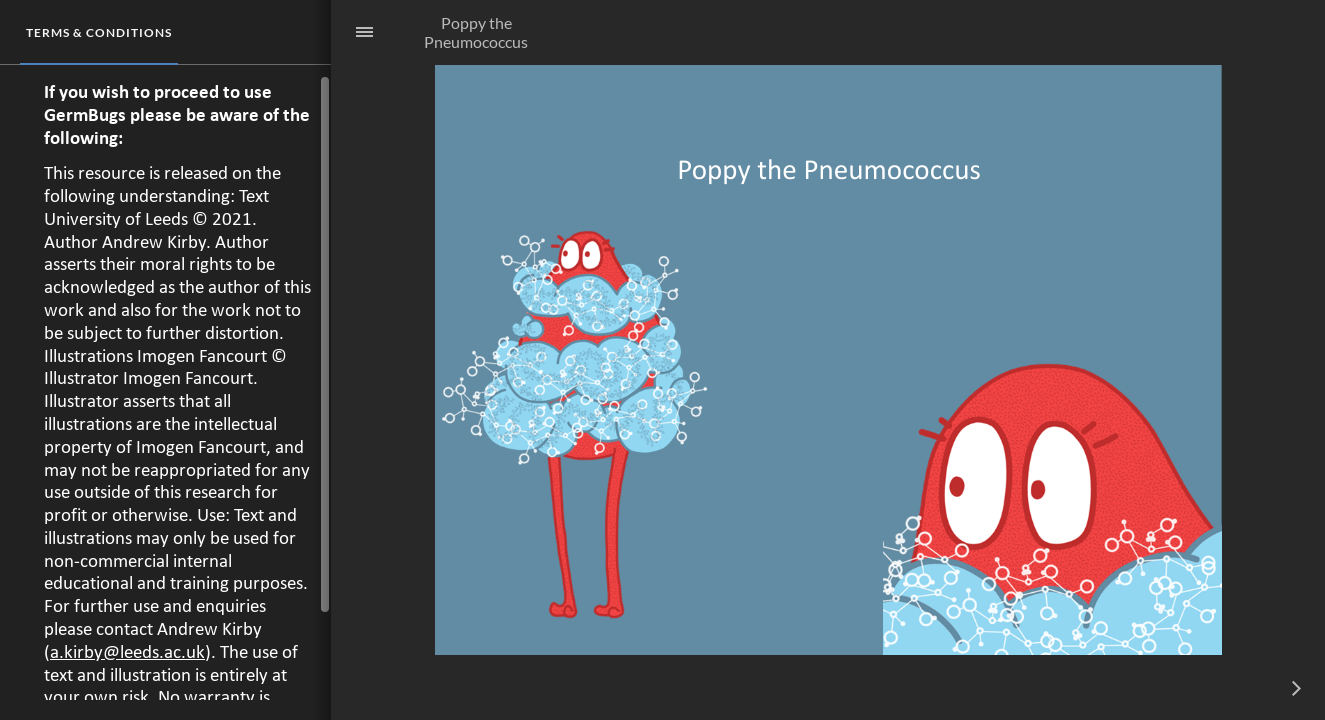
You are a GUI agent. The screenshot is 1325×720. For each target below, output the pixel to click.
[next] (1296, 688)
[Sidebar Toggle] (356, 32)
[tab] (99, 32)
